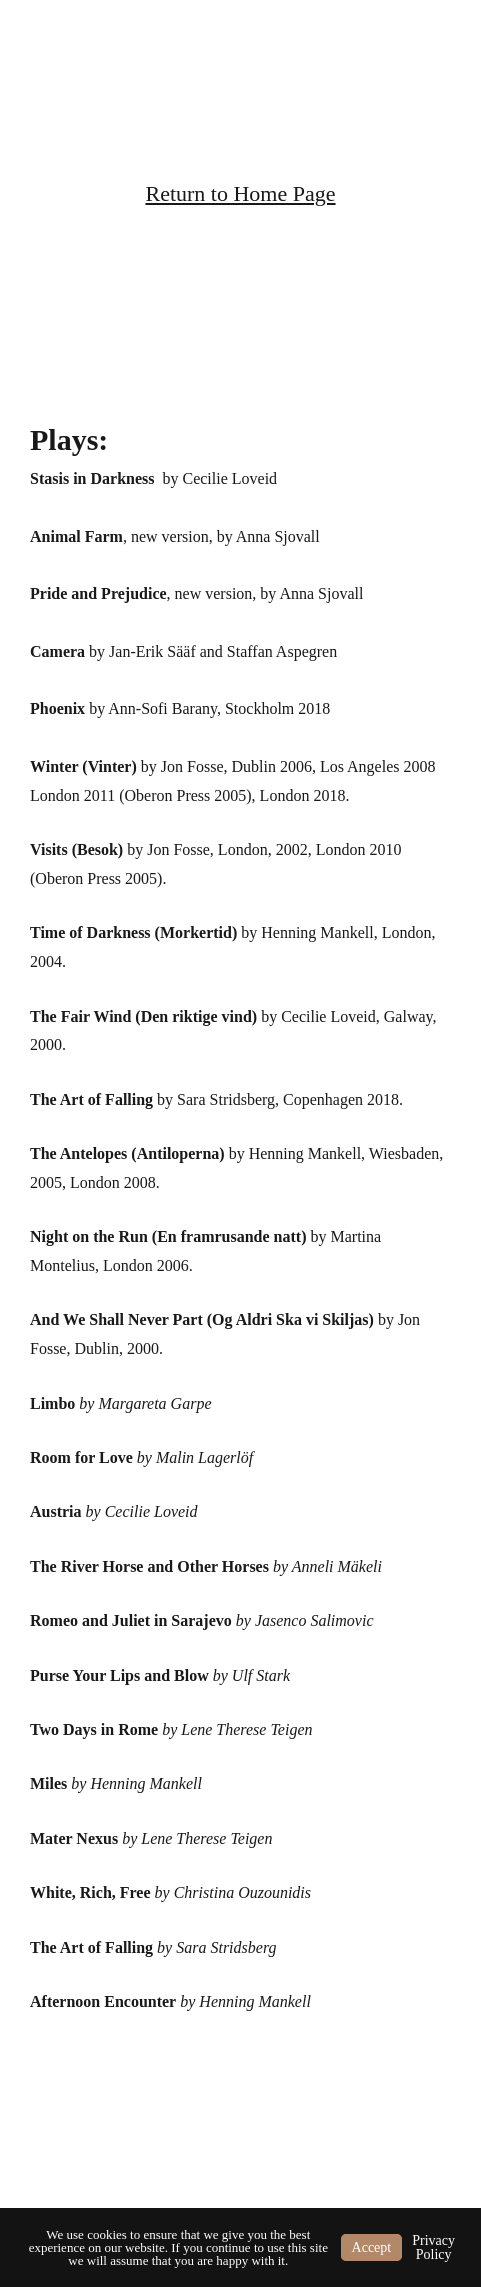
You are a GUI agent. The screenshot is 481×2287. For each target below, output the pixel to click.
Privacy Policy (433, 2247)
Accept (372, 2247)
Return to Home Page (240, 193)
